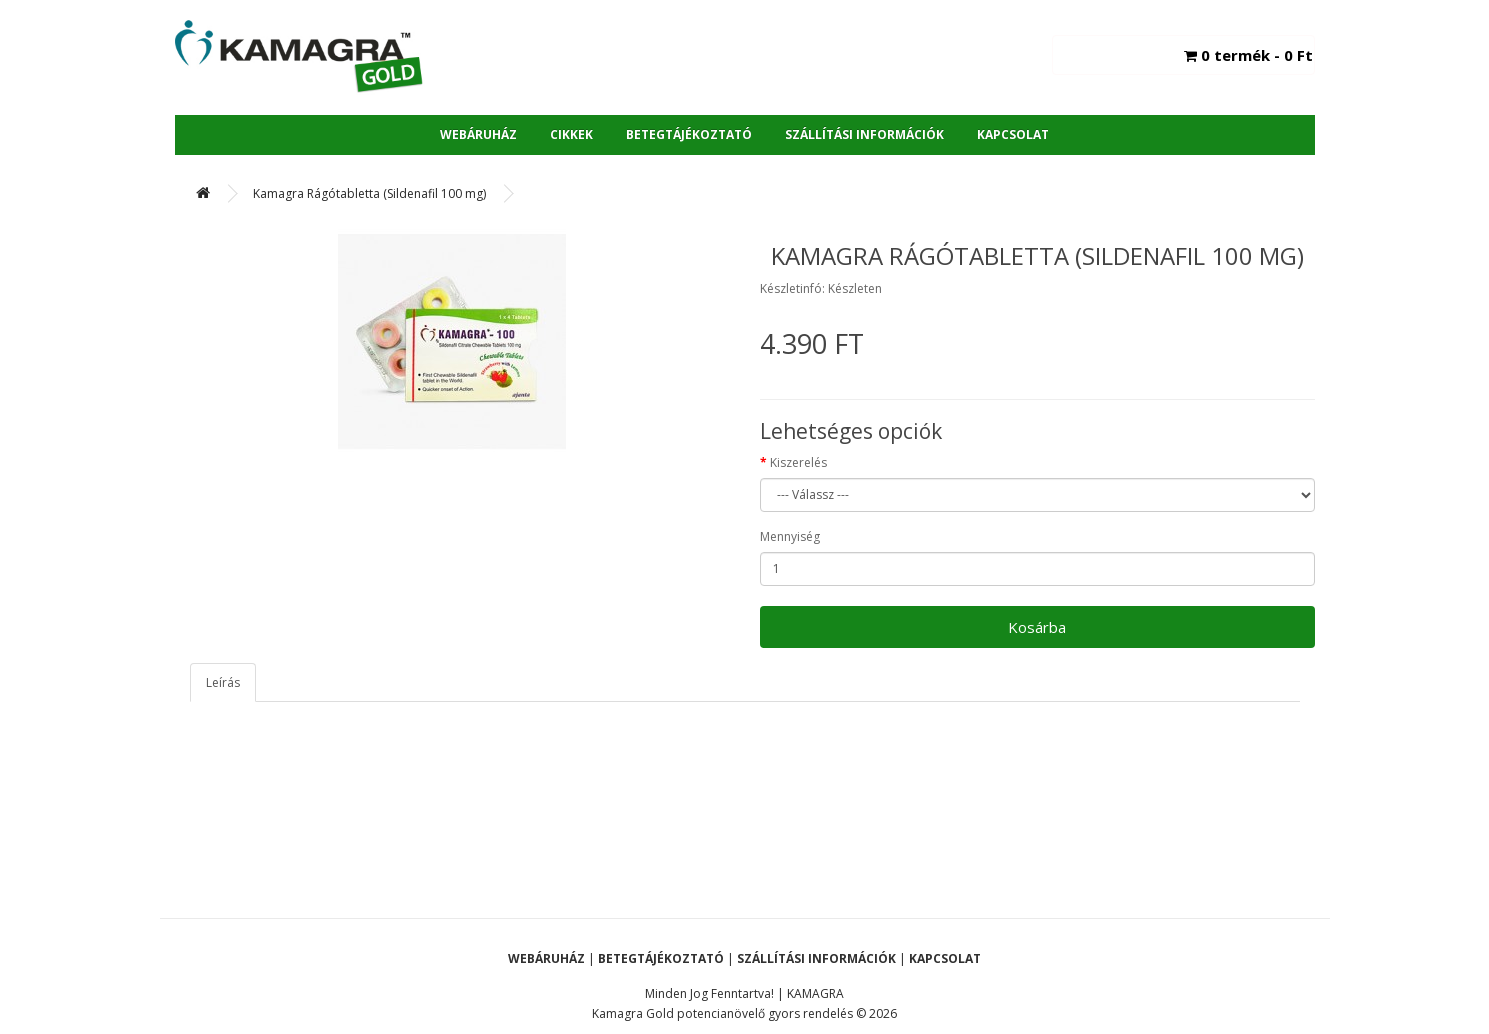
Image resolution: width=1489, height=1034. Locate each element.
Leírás (223, 682)
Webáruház (478, 134)
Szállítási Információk (864, 134)
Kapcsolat (1013, 134)
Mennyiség (790, 536)
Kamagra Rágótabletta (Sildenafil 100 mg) (369, 193)
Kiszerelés (798, 462)
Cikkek (571, 134)
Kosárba (1037, 627)
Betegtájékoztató (689, 134)
